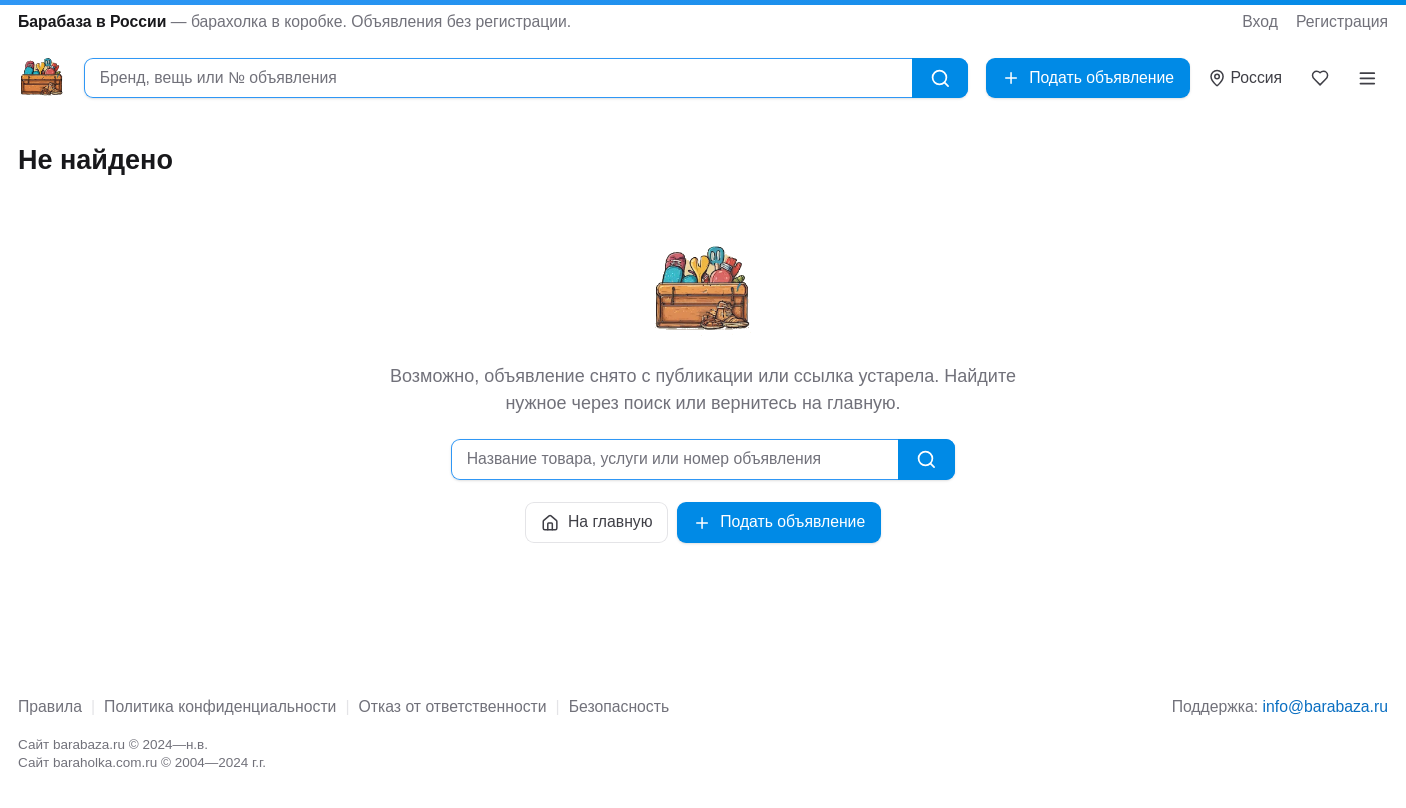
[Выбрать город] (1245, 78)
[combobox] (498, 78)
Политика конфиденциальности (220, 706)
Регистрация (1342, 21)
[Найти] (940, 78)
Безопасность (619, 706)
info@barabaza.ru (1325, 706)
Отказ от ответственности (453, 706)
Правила (50, 706)
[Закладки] (1320, 78)
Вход (1260, 21)
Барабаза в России (92, 21)
